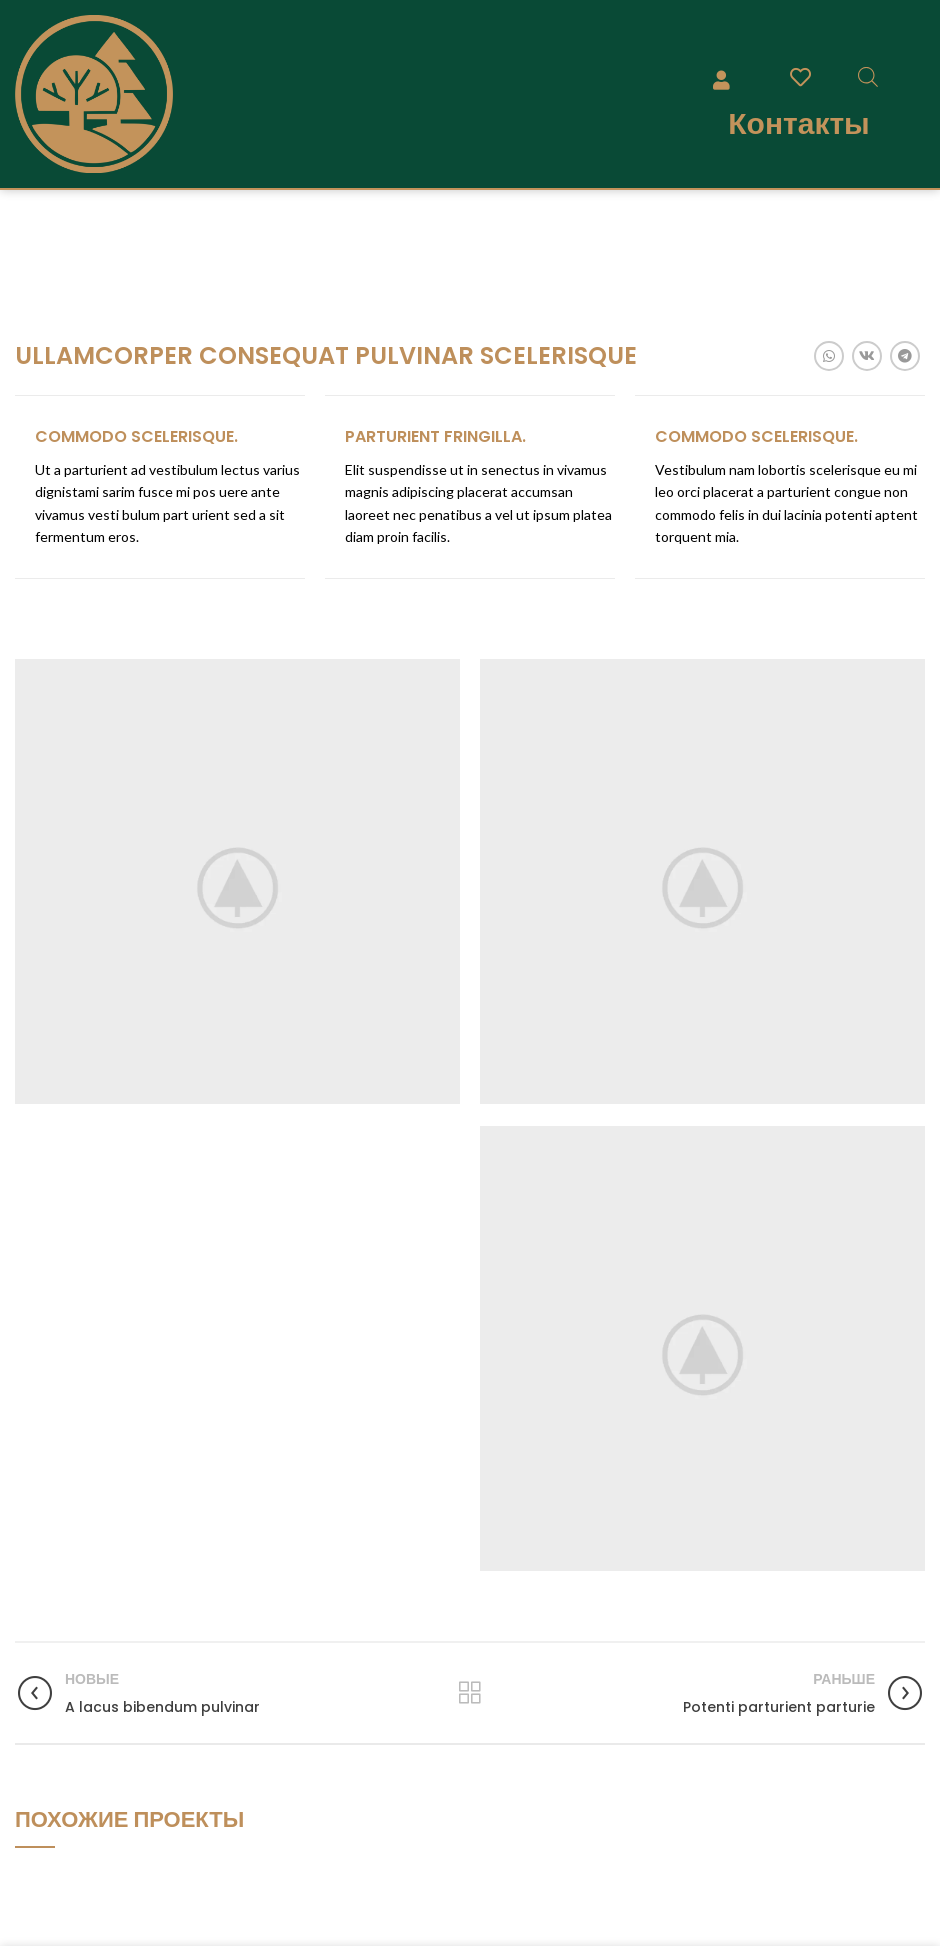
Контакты (798, 123)
